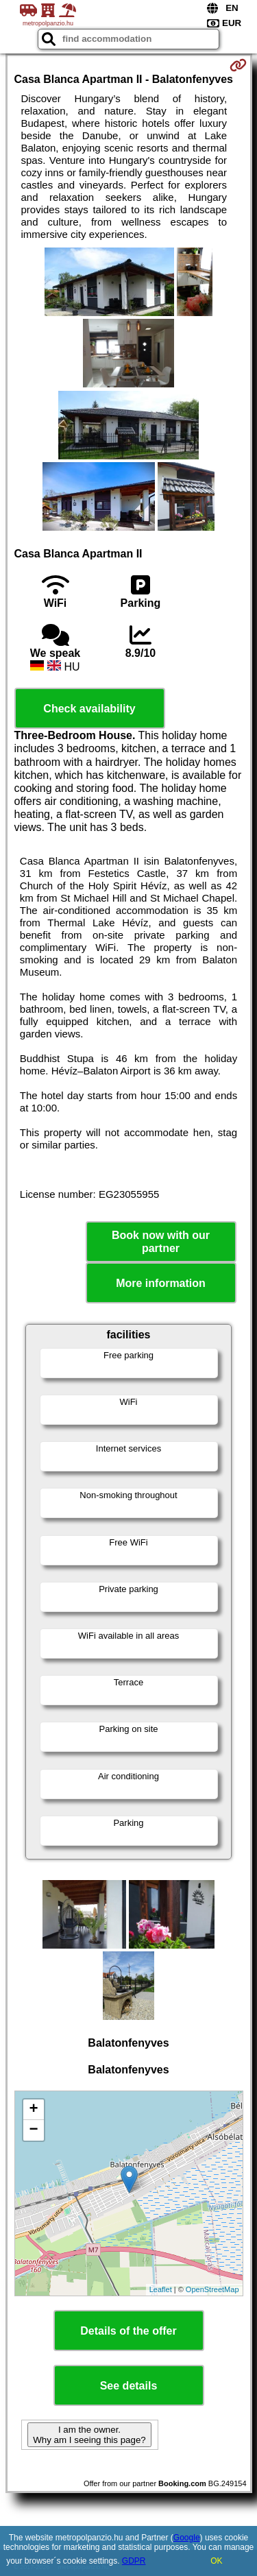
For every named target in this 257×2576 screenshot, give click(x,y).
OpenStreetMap (212, 2289)
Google (186, 2537)
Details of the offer (128, 2331)
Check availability (89, 708)
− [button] (33, 2130)
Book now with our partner (161, 1241)
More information (161, 1283)
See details (129, 2386)
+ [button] (33, 2109)
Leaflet (160, 2289)
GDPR (134, 2561)
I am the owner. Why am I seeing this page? (89, 2434)
